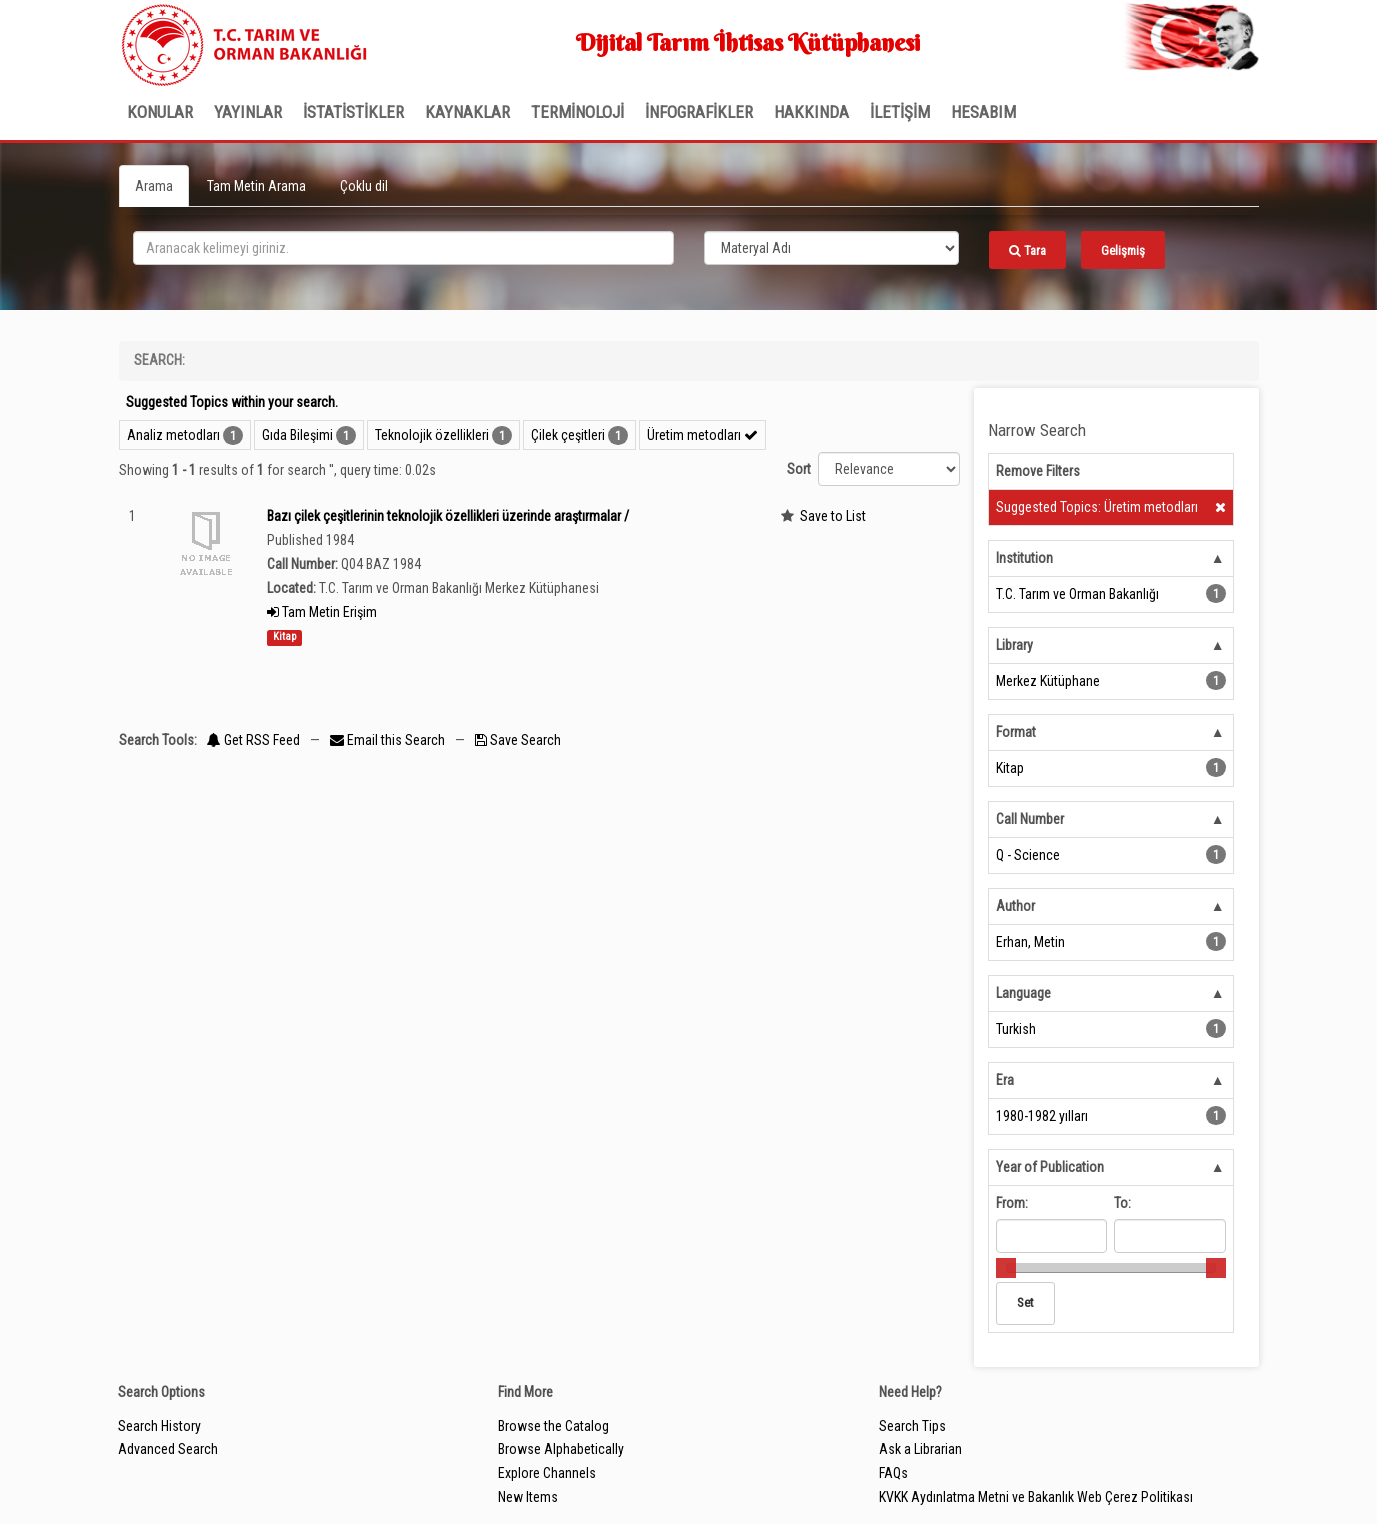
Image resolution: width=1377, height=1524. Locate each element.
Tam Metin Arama (256, 186)
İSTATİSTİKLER (353, 112)
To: (1122, 1203)
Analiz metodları (173, 435)
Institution (1024, 558)
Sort (799, 469)
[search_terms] (403, 248)
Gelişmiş (1123, 250)
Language (1023, 993)
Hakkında (811, 112)
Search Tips (912, 1426)
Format (1016, 732)
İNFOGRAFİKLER (699, 112)
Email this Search (389, 740)
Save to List (833, 516)
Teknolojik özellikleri (432, 435)
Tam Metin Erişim (322, 612)
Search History (159, 1426)
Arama (154, 186)
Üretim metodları (702, 435)
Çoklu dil (364, 186)
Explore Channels (547, 1473)
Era (1005, 1080)
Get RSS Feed (253, 740)
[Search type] (832, 248)
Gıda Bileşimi (297, 435)
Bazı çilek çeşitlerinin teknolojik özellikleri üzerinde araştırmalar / (448, 516)
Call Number (1030, 819)
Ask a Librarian (920, 1449)
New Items (528, 1497)
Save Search (518, 740)
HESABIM (983, 112)
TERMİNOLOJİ (577, 112)
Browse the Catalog (553, 1426)
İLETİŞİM (900, 112)
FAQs (893, 1473)
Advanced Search (168, 1449)
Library (1014, 645)
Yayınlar (248, 112)
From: (1012, 1203)
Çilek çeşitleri (568, 435)
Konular (160, 112)
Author (1015, 906)
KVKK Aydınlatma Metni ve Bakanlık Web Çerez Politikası (1036, 1497)
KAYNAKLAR (467, 112)
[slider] (1006, 1268)
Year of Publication (1050, 1167)
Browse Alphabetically (561, 1449)
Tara (1027, 250)
